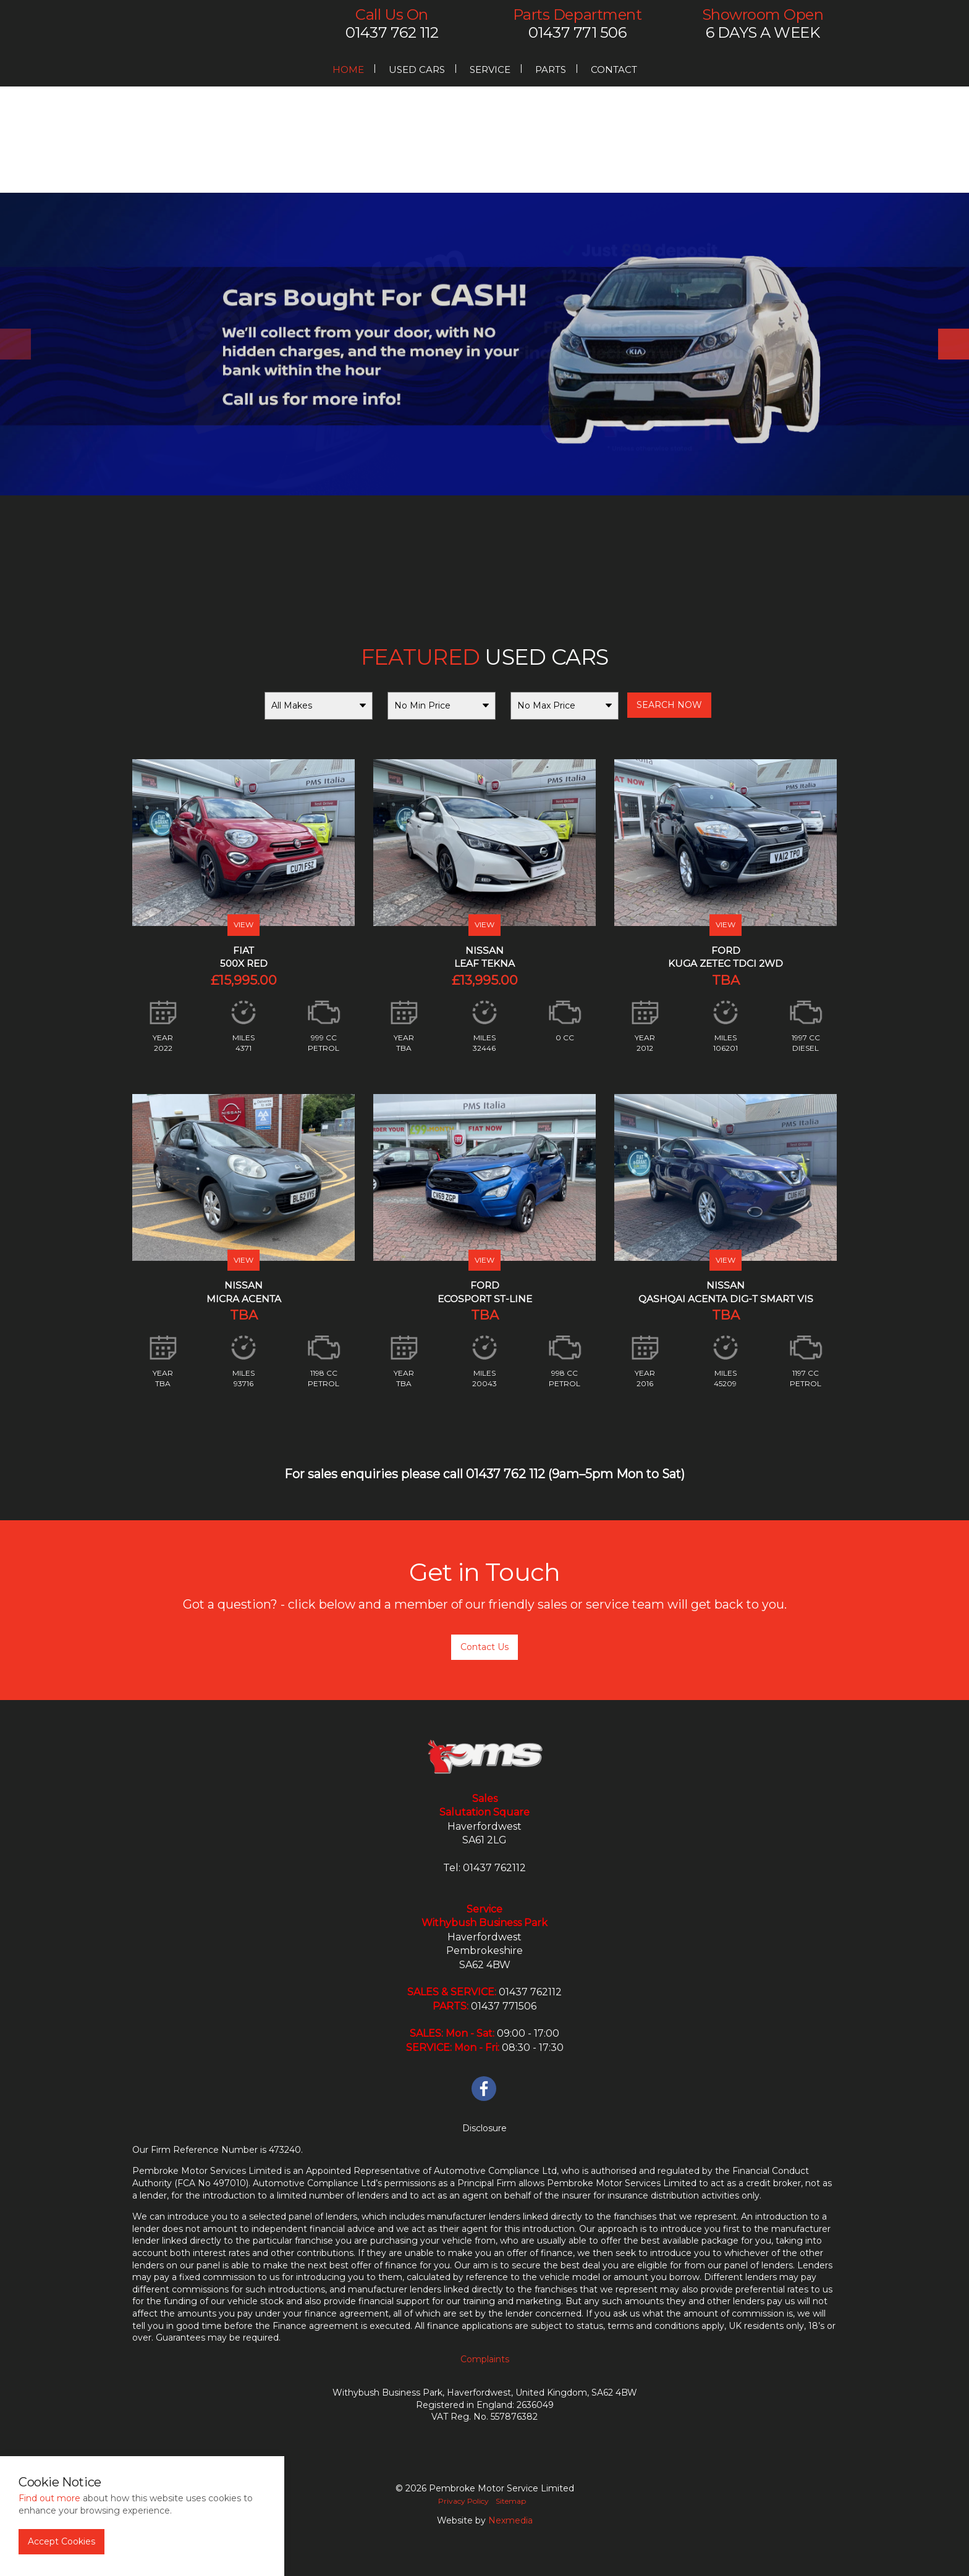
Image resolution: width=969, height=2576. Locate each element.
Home (348, 69)
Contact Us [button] (484, 1646)
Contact (614, 69)
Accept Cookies (61, 2541)
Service (490, 69)
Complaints (484, 2359)
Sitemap (511, 2501)
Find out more (49, 2498)
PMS (207, 27)
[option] (484, 344)
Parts (550, 69)
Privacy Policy (463, 2501)
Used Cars (417, 69)
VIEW (243, 924)
